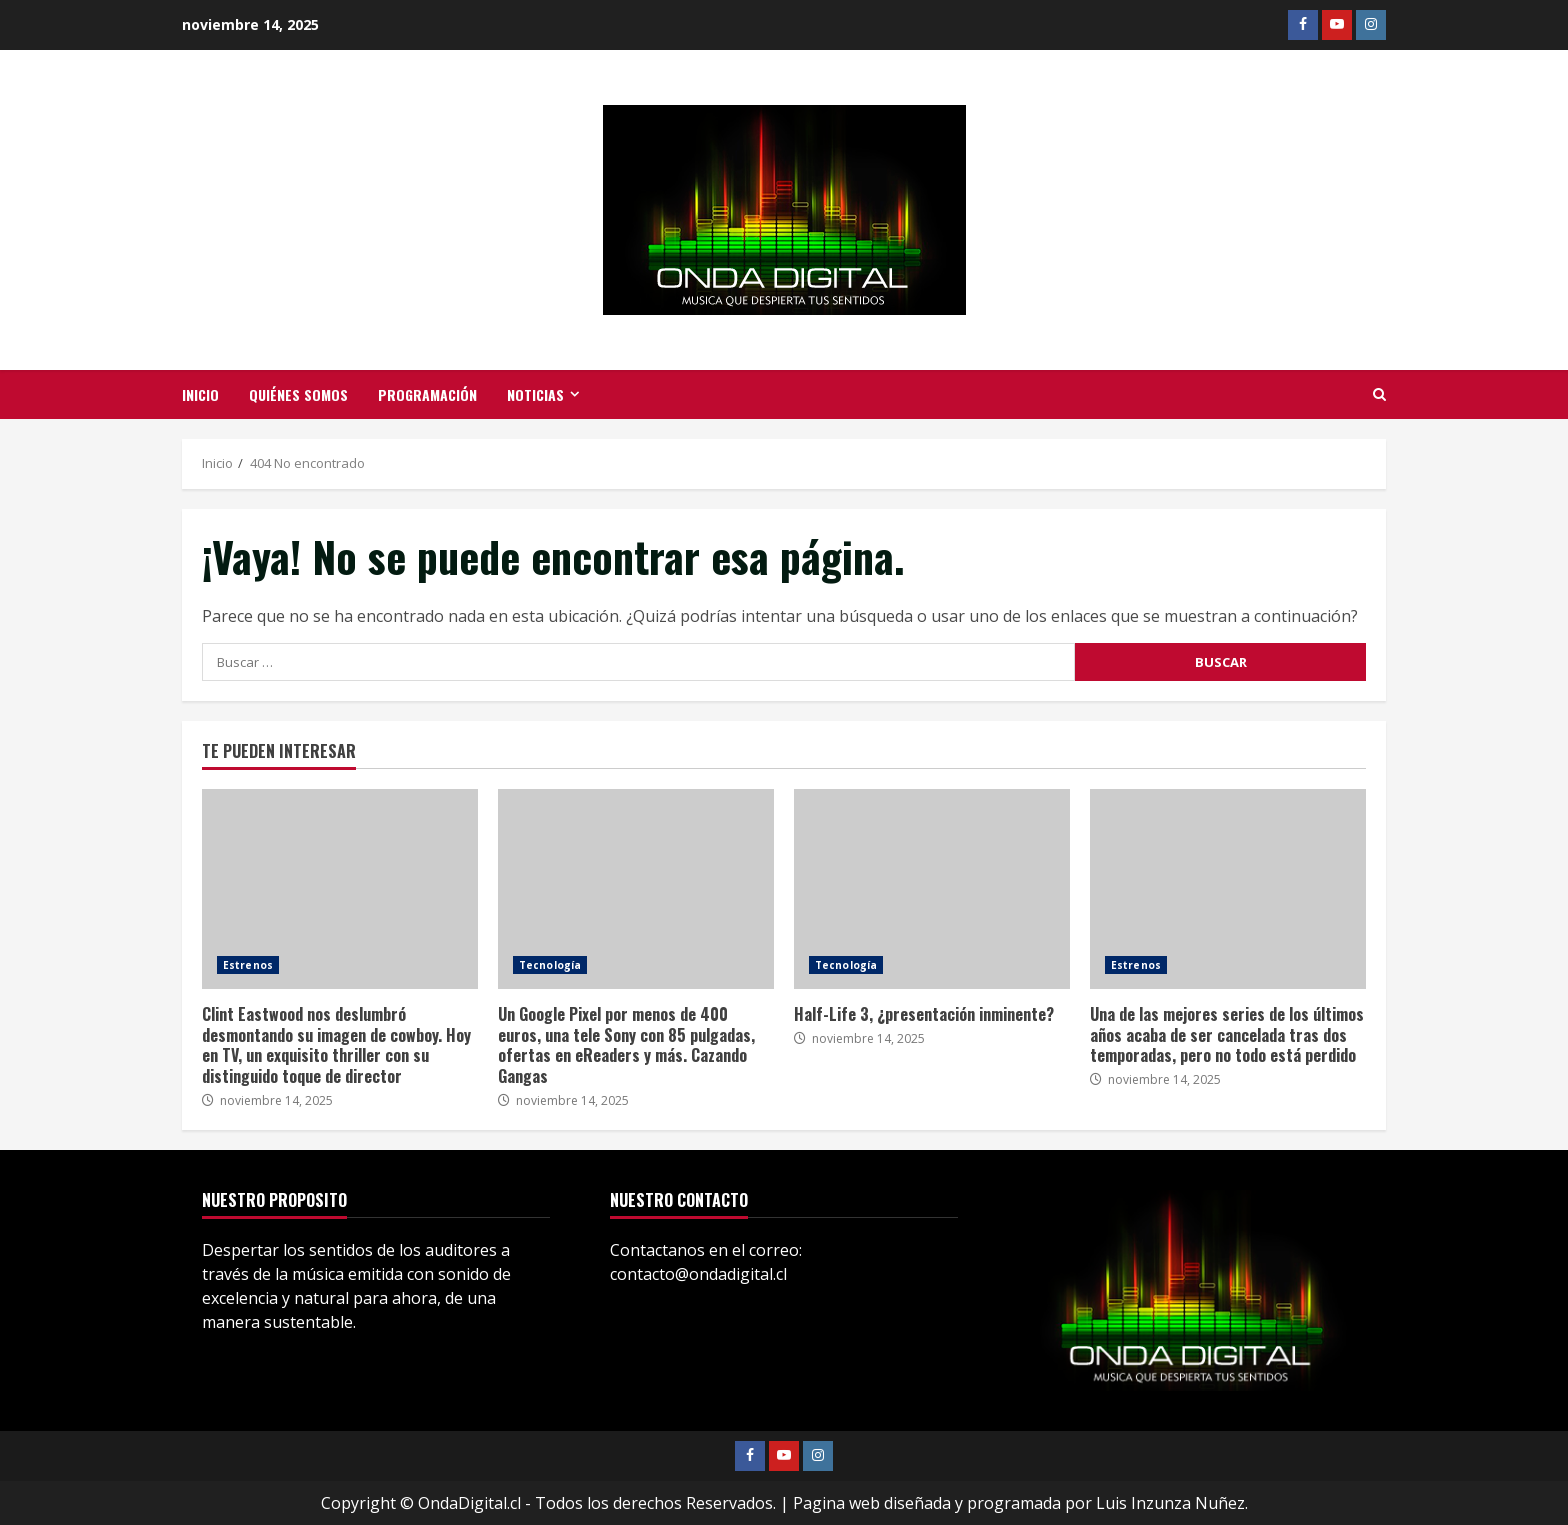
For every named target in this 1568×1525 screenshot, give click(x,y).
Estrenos (248, 964)
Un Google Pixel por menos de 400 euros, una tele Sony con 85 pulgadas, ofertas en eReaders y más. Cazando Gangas (636, 888)
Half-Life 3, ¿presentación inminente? (932, 888)
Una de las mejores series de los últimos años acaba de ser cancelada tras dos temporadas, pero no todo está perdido (1228, 888)
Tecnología (550, 964)
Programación (427, 394)
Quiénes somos (298, 394)
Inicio (200, 394)
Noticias (535, 394)
